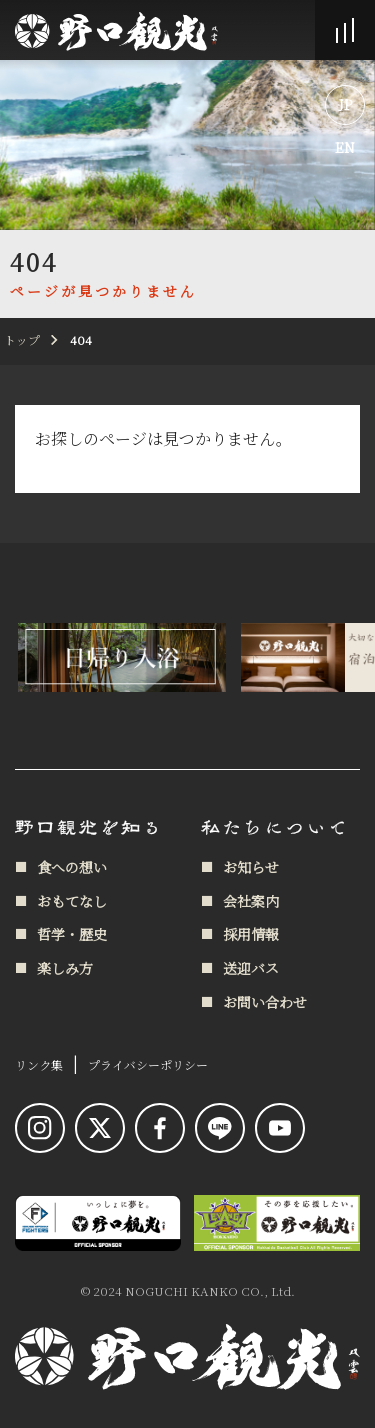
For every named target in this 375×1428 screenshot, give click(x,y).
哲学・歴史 (72, 934)
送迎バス (251, 968)
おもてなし (72, 901)
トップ (22, 339)
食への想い (72, 867)
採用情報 (251, 934)
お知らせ (251, 867)
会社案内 (251, 901)
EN (345, 147)
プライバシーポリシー (148, 1064)
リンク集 (39, 1064)
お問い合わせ (265, 1002)
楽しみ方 (65, 968)
